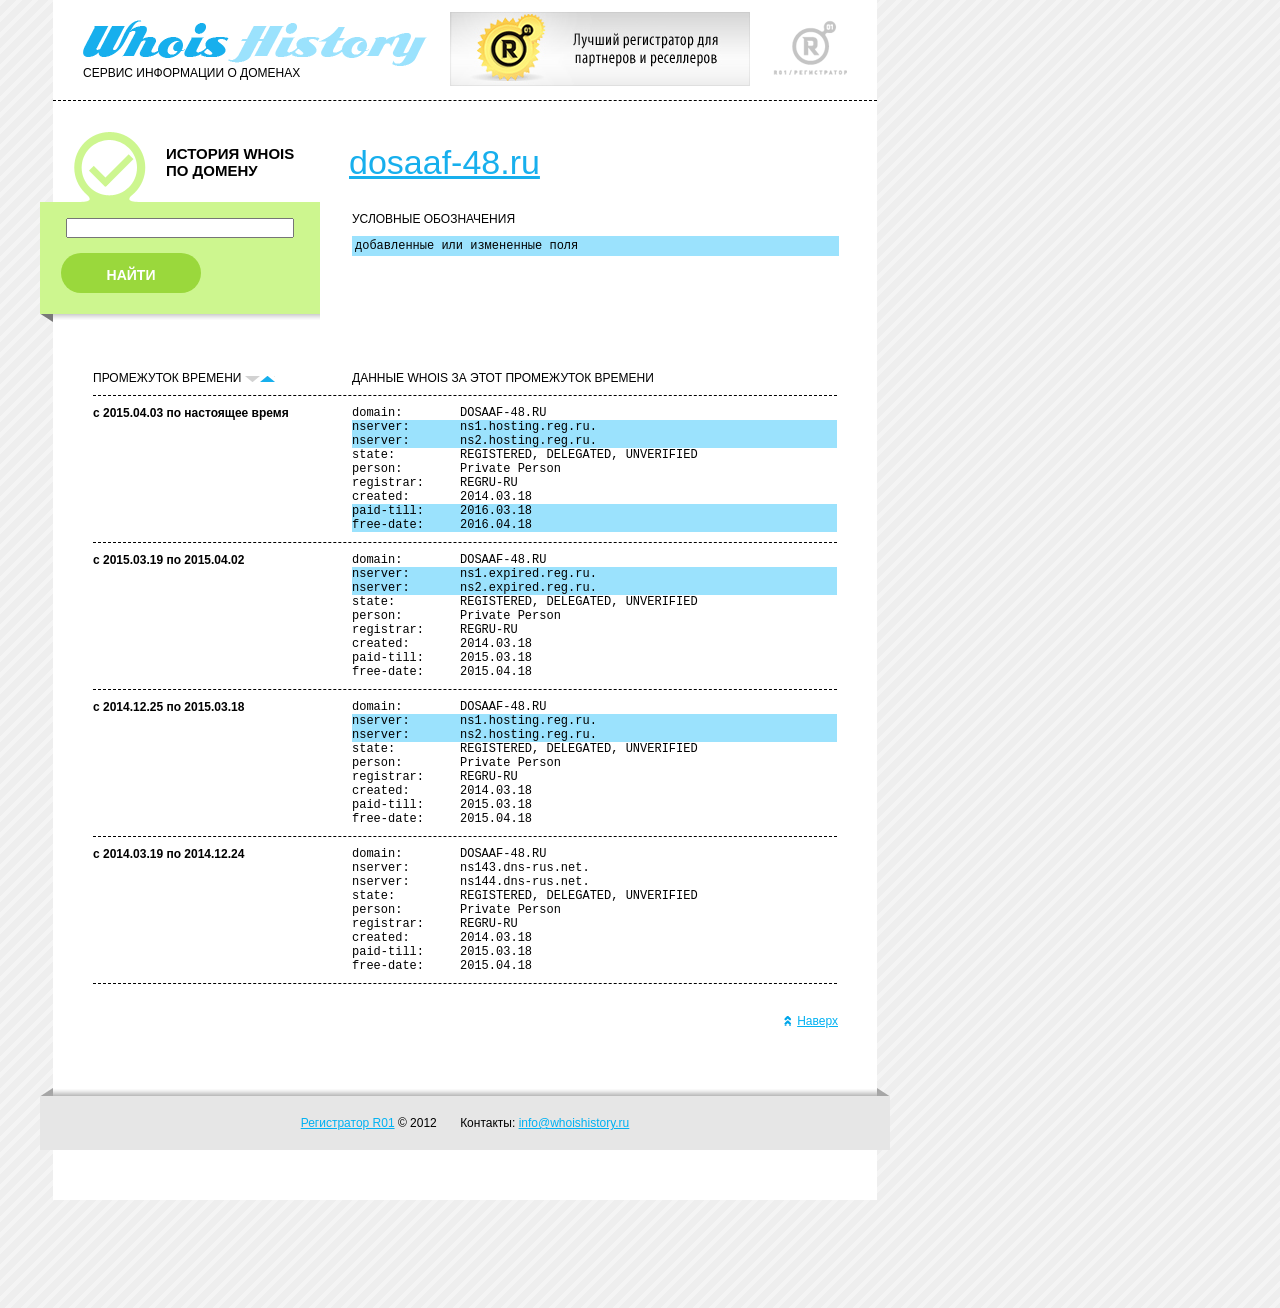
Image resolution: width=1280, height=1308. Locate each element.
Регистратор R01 (348, 1231)
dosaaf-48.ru (444, 162)
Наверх (810, 1129)
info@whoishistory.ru (574, 1231)
